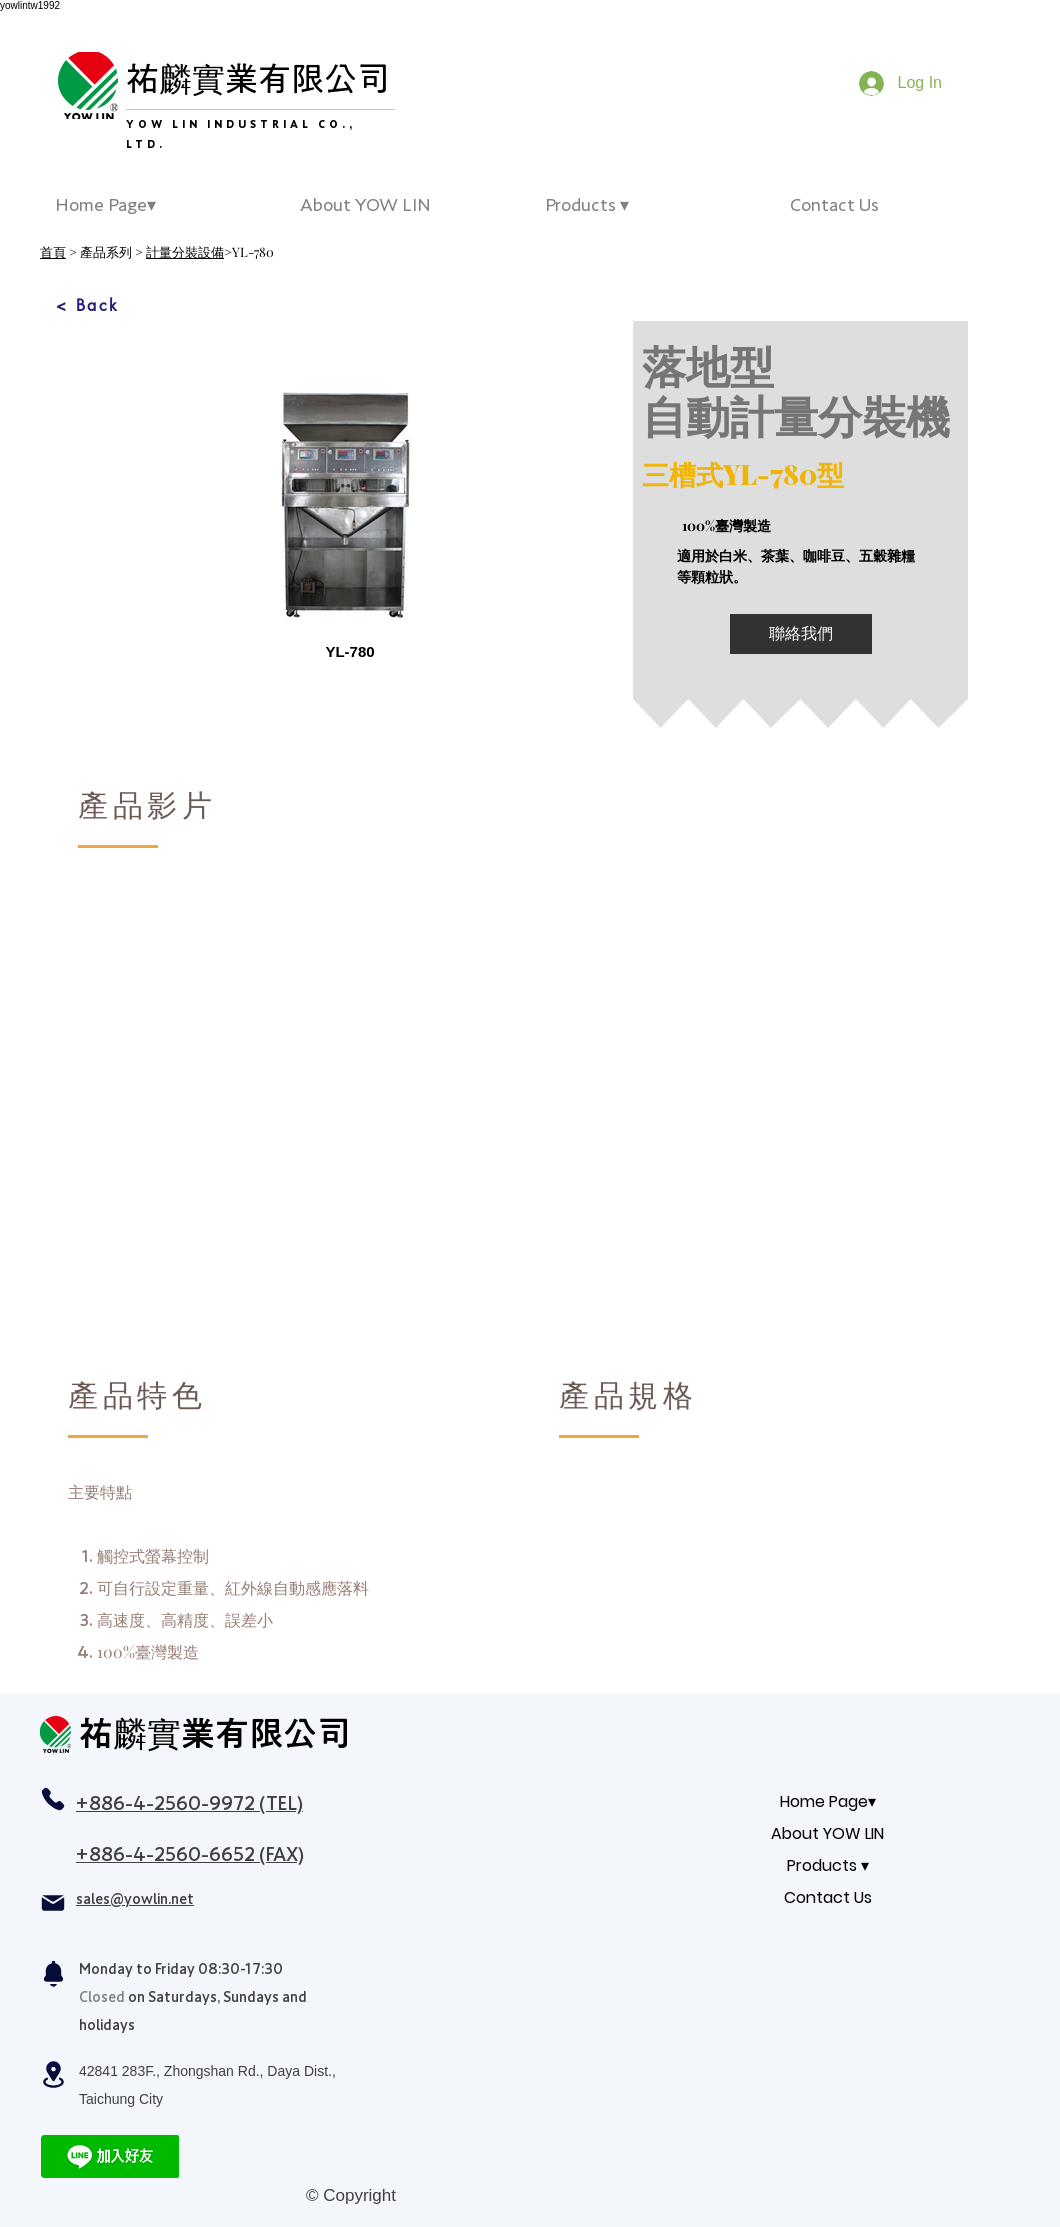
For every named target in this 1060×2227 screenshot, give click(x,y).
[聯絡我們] (801, 634)
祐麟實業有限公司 (258, 78)
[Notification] (53, 1974)
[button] (652, 204)
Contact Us (827, 1897)
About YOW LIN (827, 1833)
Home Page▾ (827, 1801)
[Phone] (53, 1799)
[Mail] (53, 1903)
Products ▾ (828, 1865)
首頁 (53, 251)
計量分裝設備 (185, 251)
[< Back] (88, 305)
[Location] (53, 2074)
